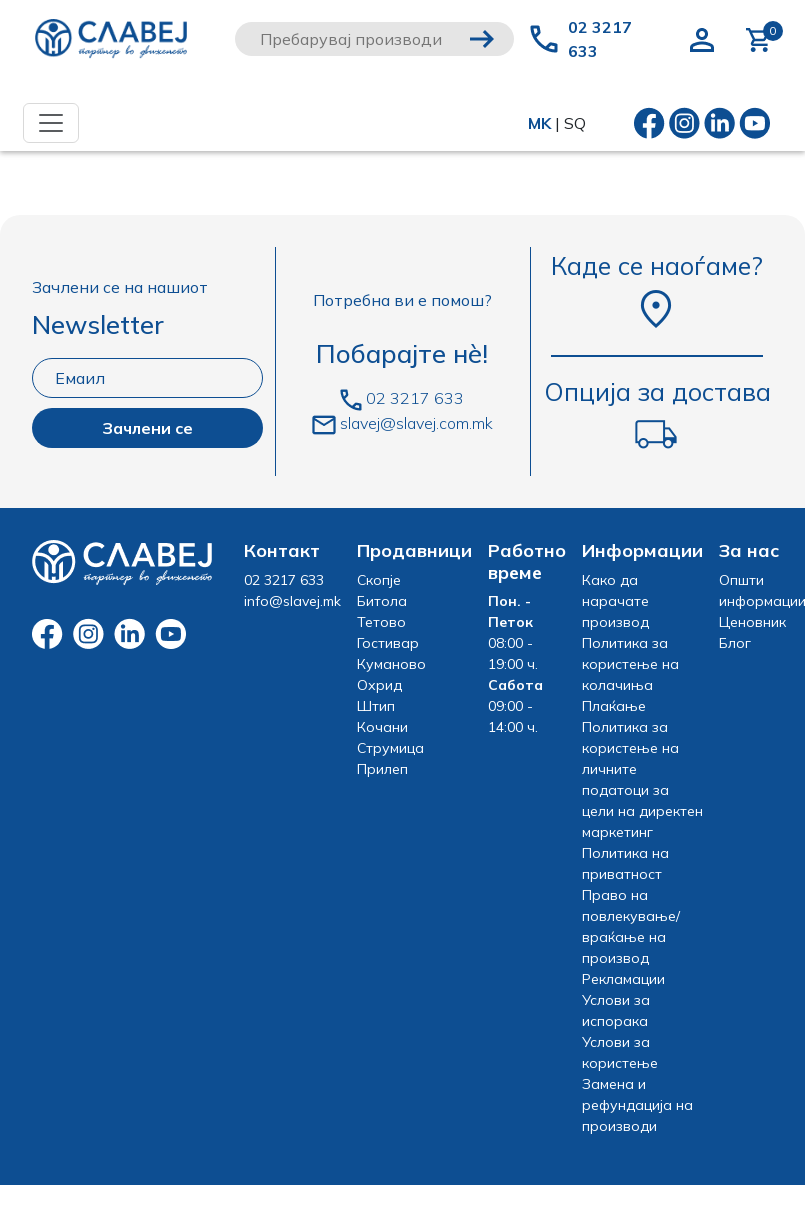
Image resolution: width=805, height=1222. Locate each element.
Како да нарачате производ (615, 601)
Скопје (379, 580)
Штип (376, 706)
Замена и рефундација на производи (637, 1105)
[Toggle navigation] (51, 123)
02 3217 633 (600, 39)
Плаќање (614, 706)
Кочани (382, 727)
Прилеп (382, 769)
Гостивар (388, 643)
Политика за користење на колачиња (630, 664)
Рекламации (623, 979)
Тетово (381, 622)
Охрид (379, 685)
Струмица (390, 748)
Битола (382, 601)
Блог (735, 643)
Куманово (391, 664)
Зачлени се (147, 428)
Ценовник (752, 622)
